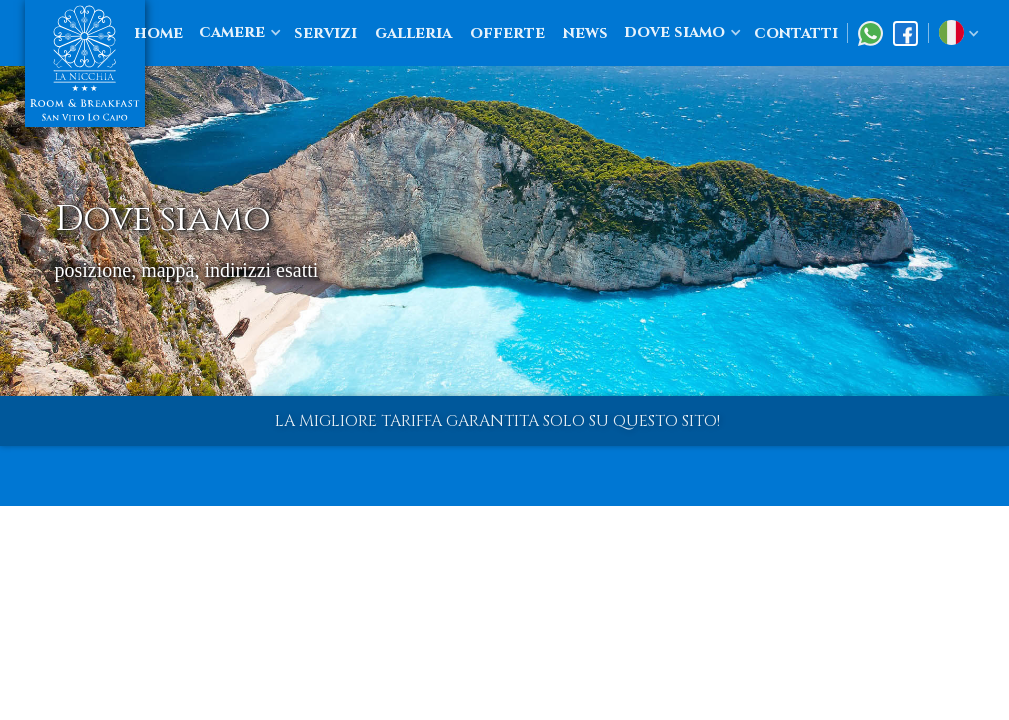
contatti (796, 33)
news (585, 33)
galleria (413, 33)
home (158, 33)
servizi (325, 33)
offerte (507, 33)
